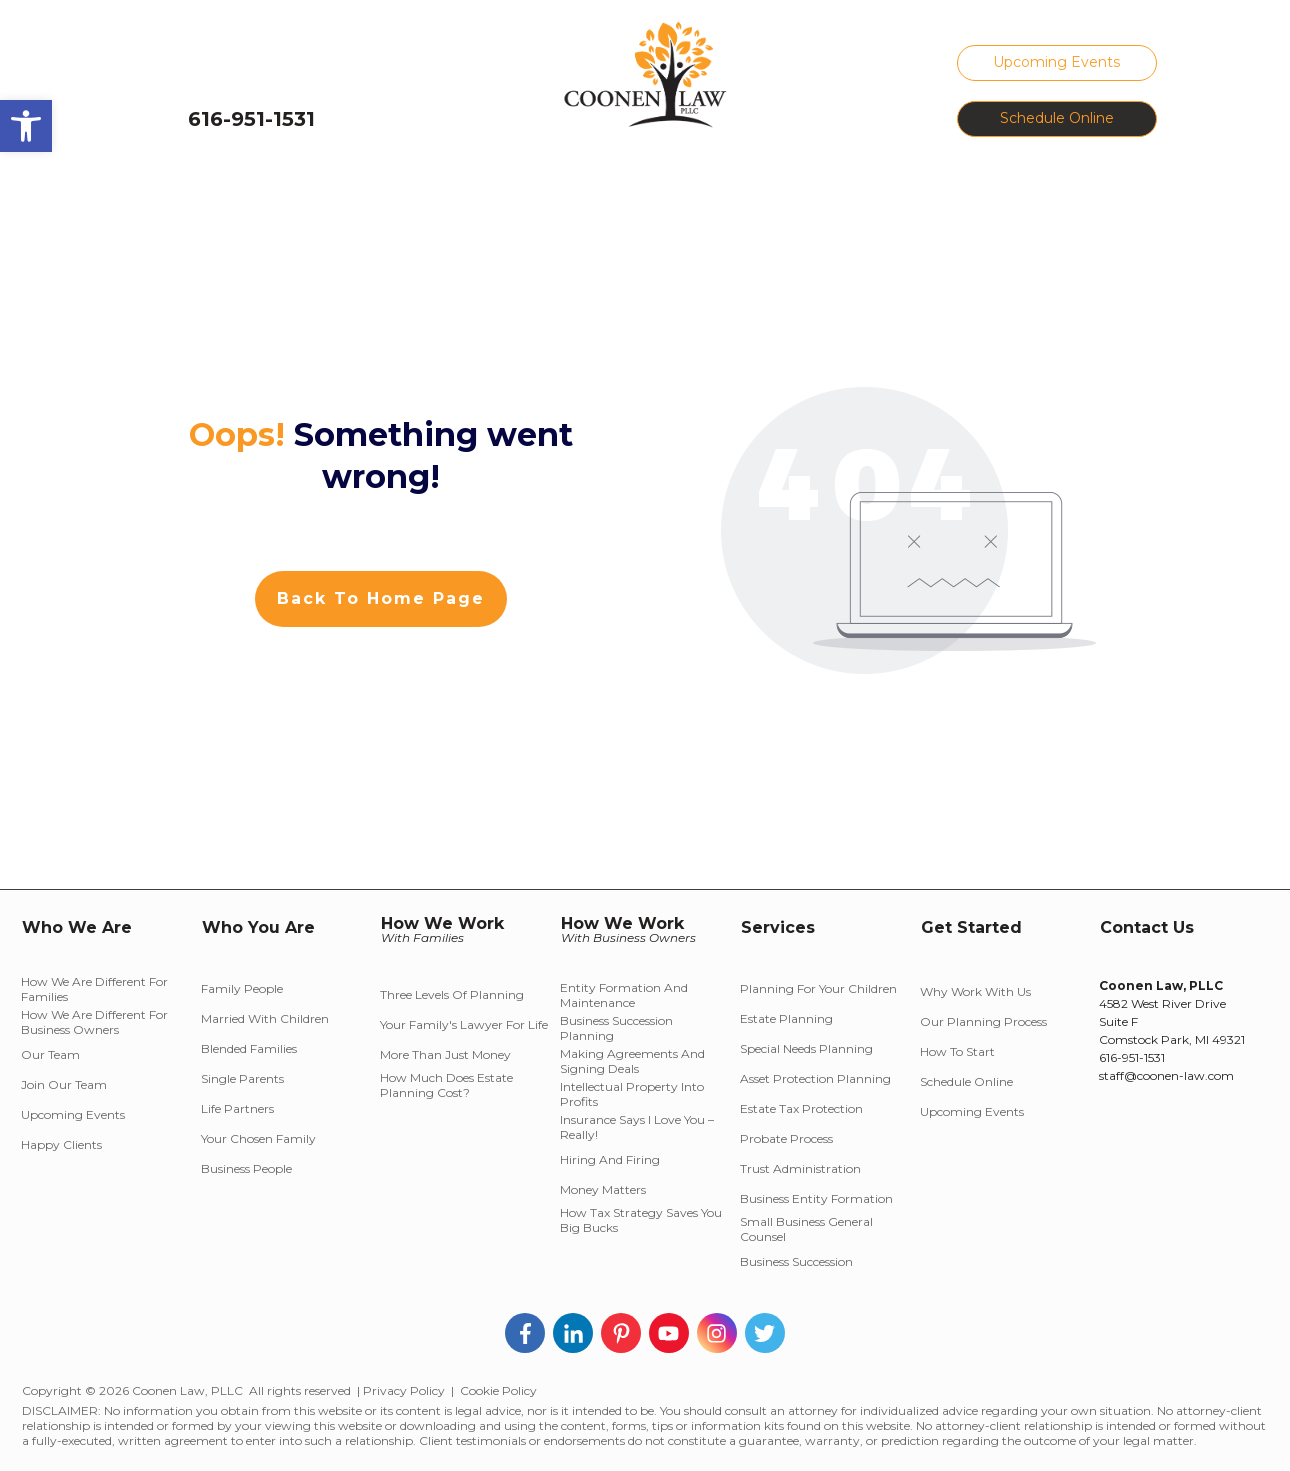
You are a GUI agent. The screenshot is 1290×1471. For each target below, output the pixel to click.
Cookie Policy (498, 1390)
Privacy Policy (404, 1390)
